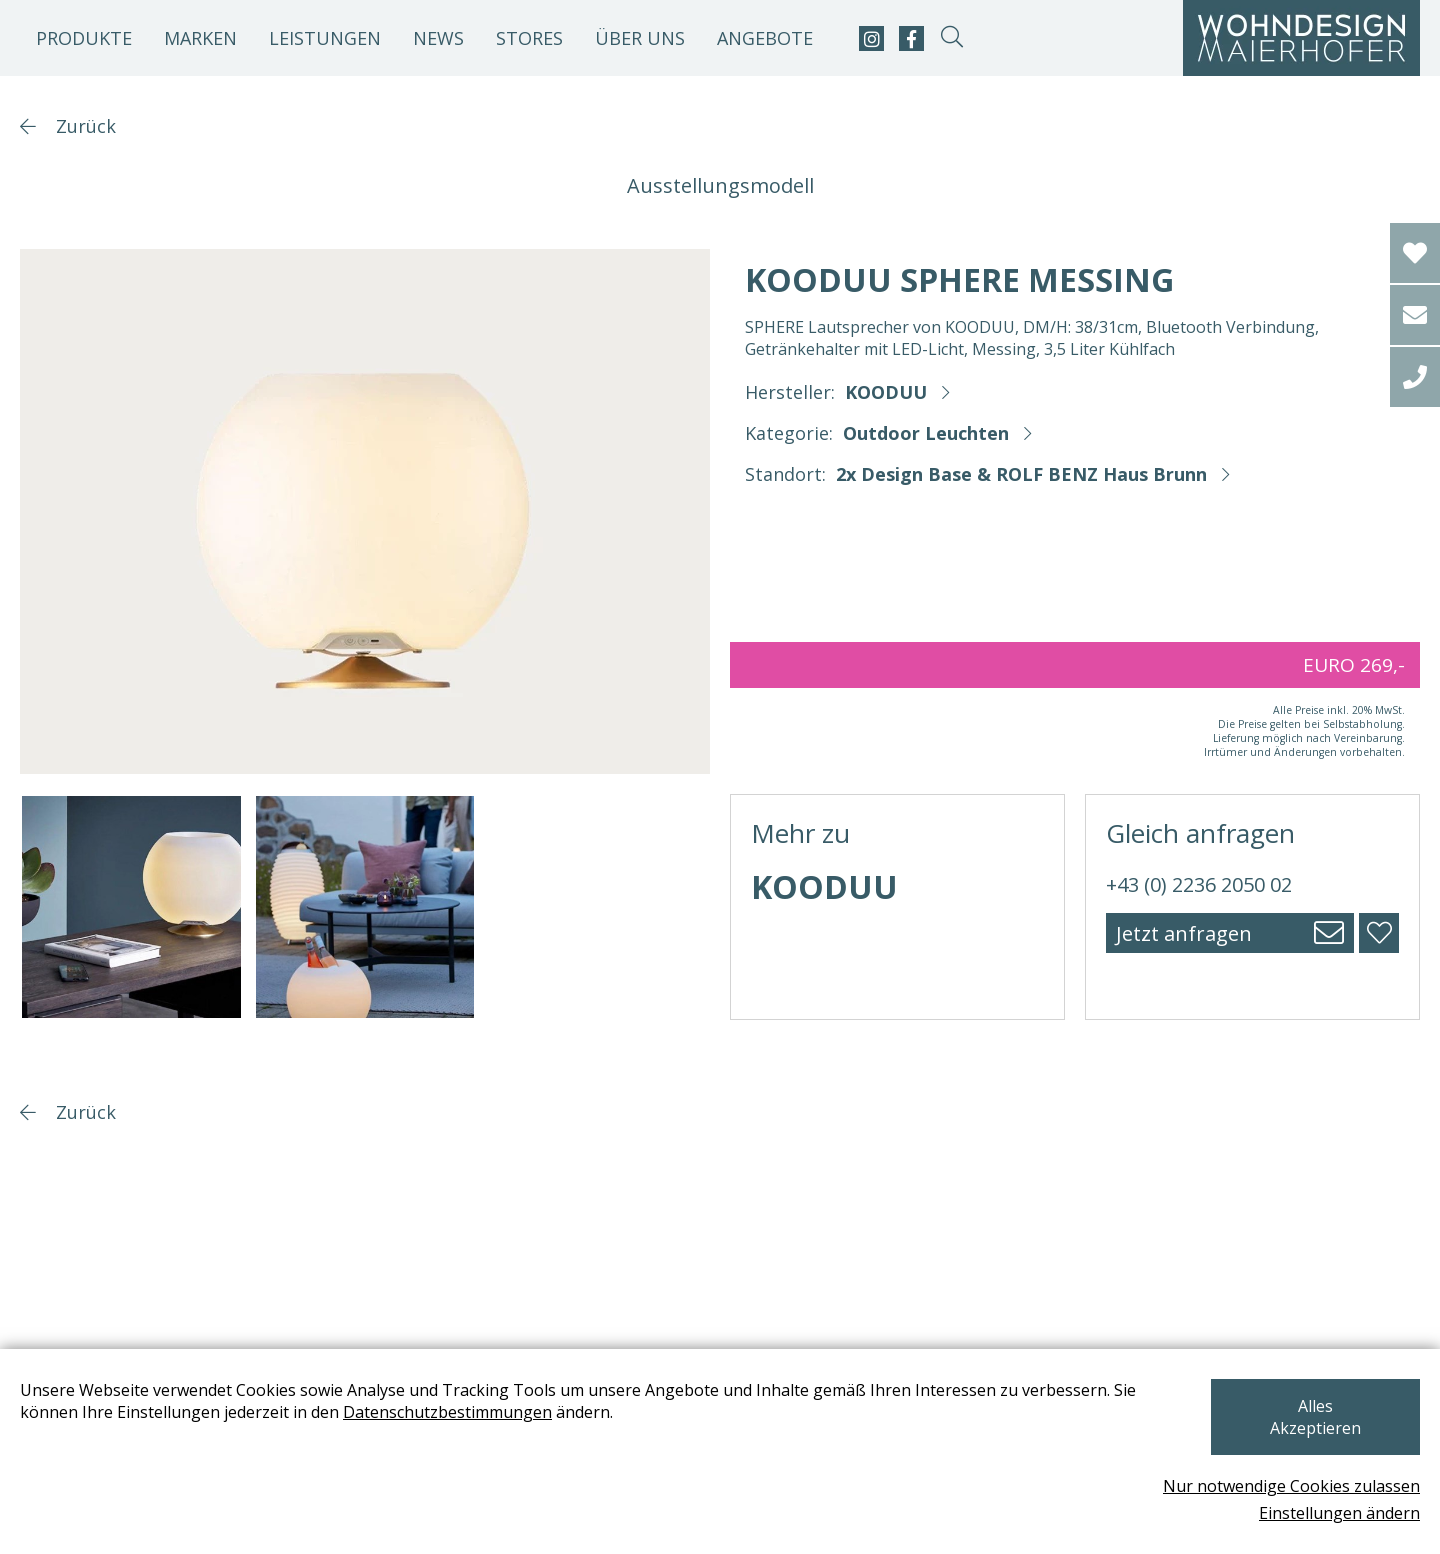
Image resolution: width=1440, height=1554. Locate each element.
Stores (529, 38)
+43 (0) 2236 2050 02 (1199, 884)
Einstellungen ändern (1339, 1513)
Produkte (84, 38)
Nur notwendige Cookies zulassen (1291, 1486)
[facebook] (911, 38)
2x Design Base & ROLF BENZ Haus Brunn (1021, 474)
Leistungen (325, 38)
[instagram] (871, 38)
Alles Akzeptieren (1314, 1428)
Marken (200, 38)
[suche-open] (951, 38)
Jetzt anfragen (1184, 933)
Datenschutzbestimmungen (447, 1434)
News (438, 38)
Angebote (765, 38)
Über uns (640, 38)
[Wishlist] (1415, 253)
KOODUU (886, 392)
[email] (1415, 315)
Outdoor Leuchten (926, 433)
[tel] (1415, 377)
